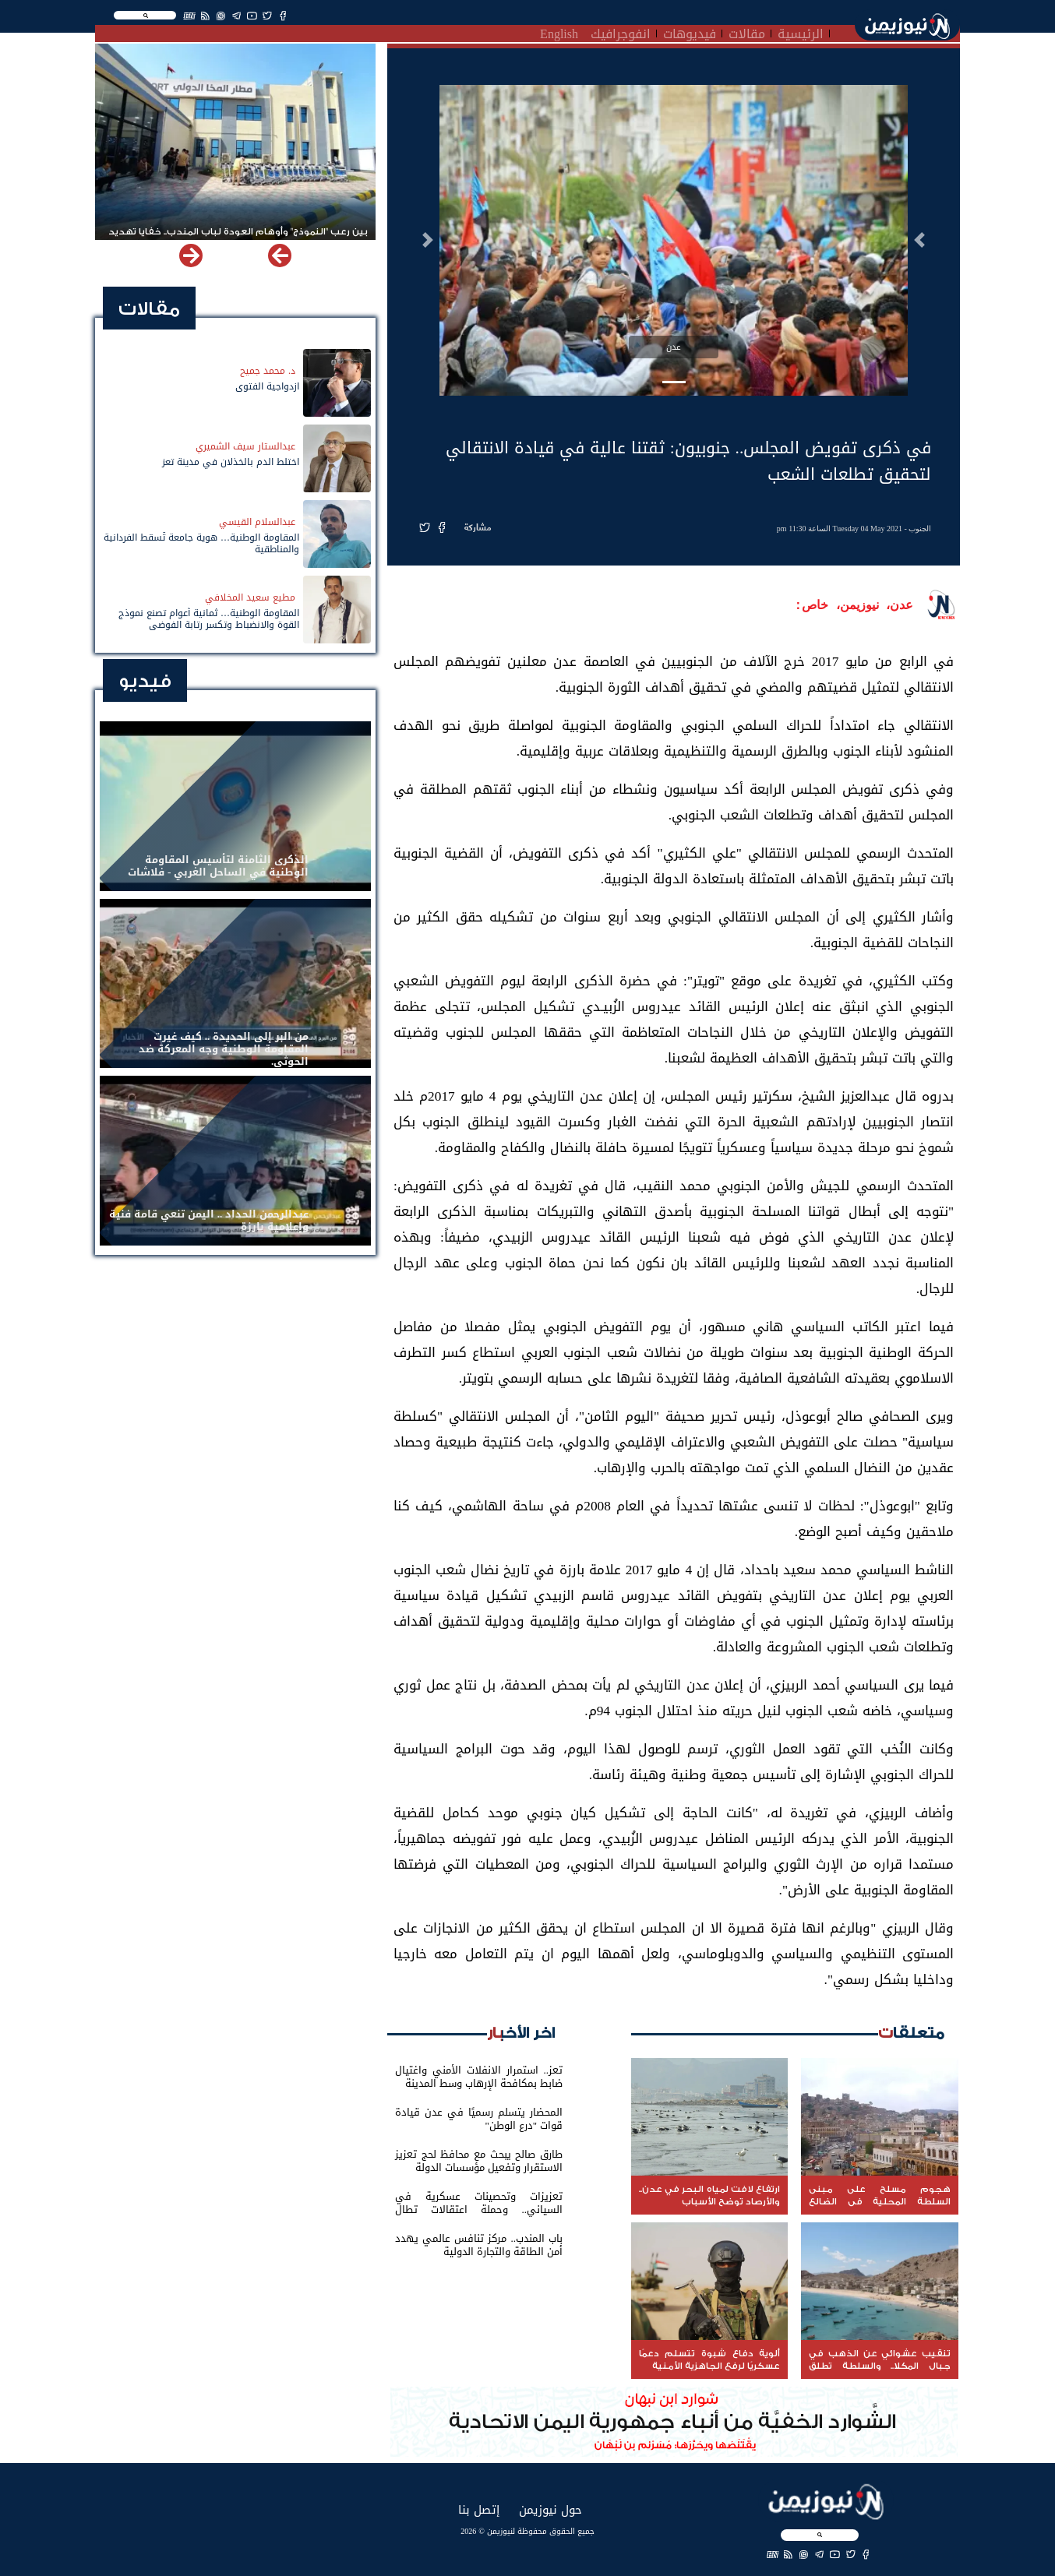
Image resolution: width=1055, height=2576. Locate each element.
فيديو (144, 681)
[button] (919, 240)
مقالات (747, 32)
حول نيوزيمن (550, 2509)
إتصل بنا (478, 2509)
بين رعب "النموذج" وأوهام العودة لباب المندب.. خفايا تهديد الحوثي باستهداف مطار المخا (238, 238)
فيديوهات (689, 32)
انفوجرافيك (621, 32)
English (559, 32)
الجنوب (920, 528)
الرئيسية (801, 32)
